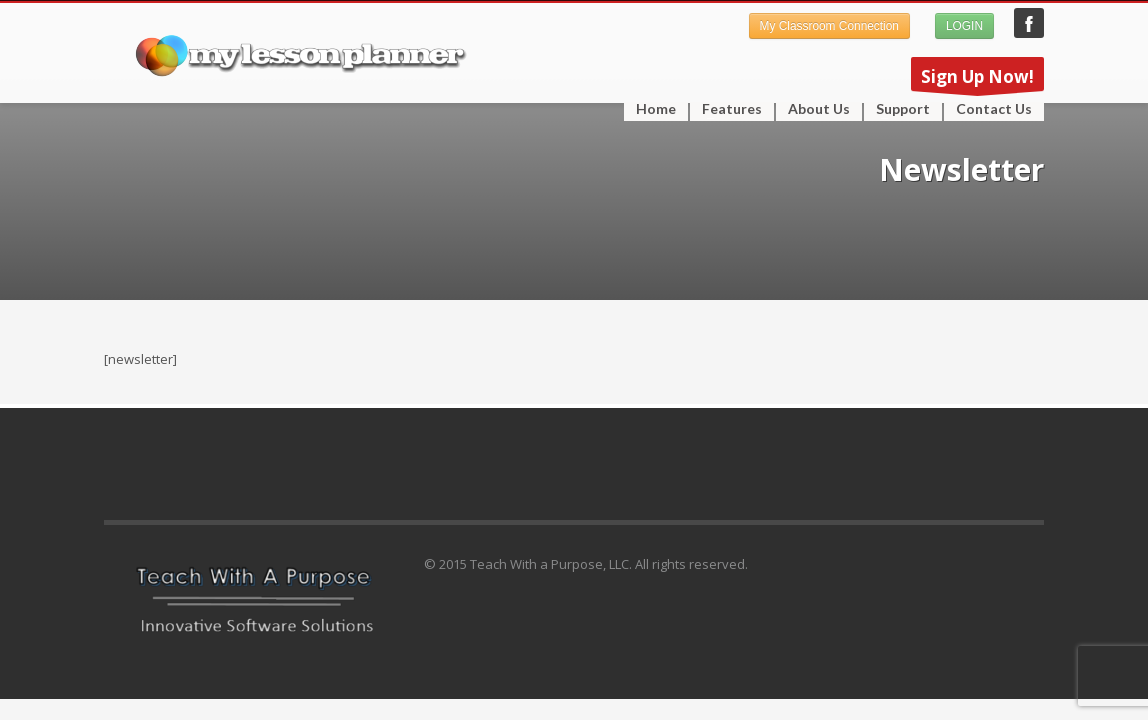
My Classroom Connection (829, 26)
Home (656, 109)
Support (897, 109)
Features (726, 109)
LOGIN (964, 26)
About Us (819, 109)
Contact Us (994, 109)
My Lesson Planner (1029, 23)
